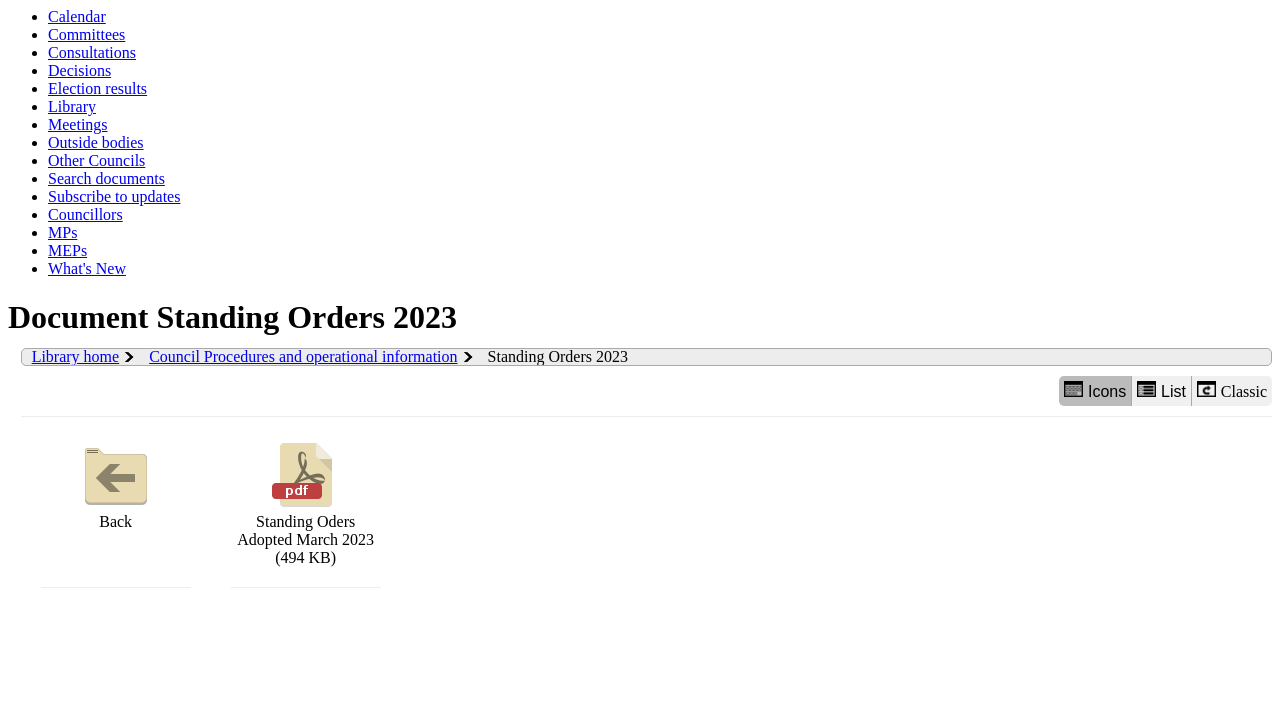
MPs (62, 232)
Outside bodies (96, 142)
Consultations (92, 52)
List (1161, 390)
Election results (97, 88)
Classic (1232, 390)
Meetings (78, 124)
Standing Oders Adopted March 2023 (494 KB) (305, 501)
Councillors (85, 214)
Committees (86, 34)
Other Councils (96, 160)
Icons (1095, 390)
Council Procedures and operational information (303, 356)
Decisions (79, 70)
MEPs (67, 250)
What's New (87, 268)
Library (72, 106)
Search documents (106, 178)
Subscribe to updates (114, 196)
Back (116, 483)
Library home (76, 356)
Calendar (77, 16)
